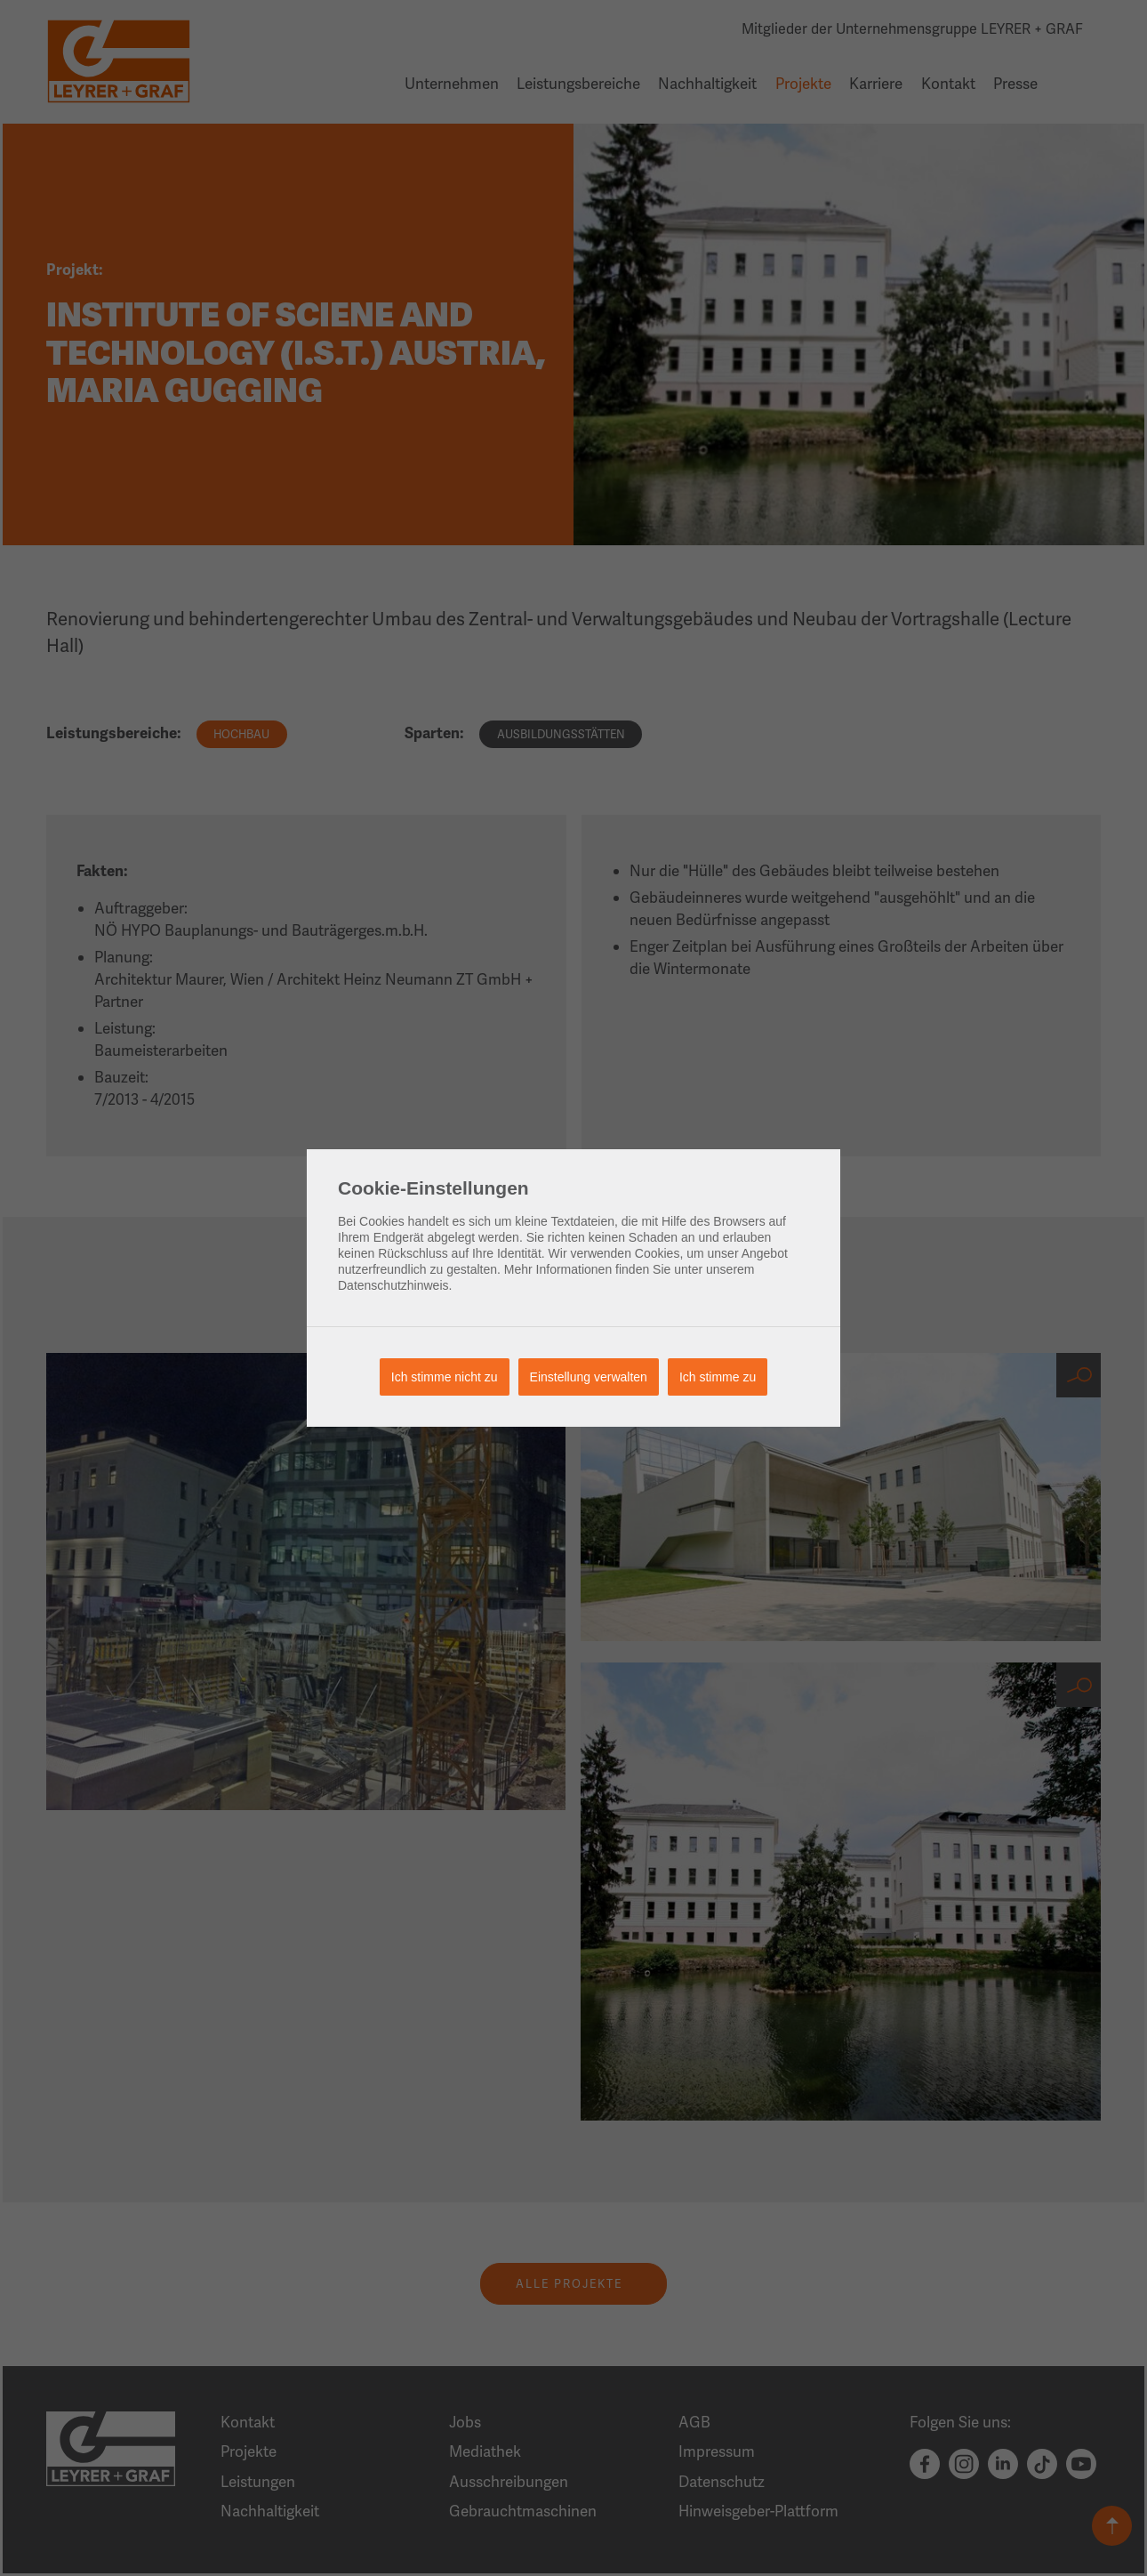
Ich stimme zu (717, 1377)
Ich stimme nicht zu (444, 1377)
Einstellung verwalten (588, 1377)
